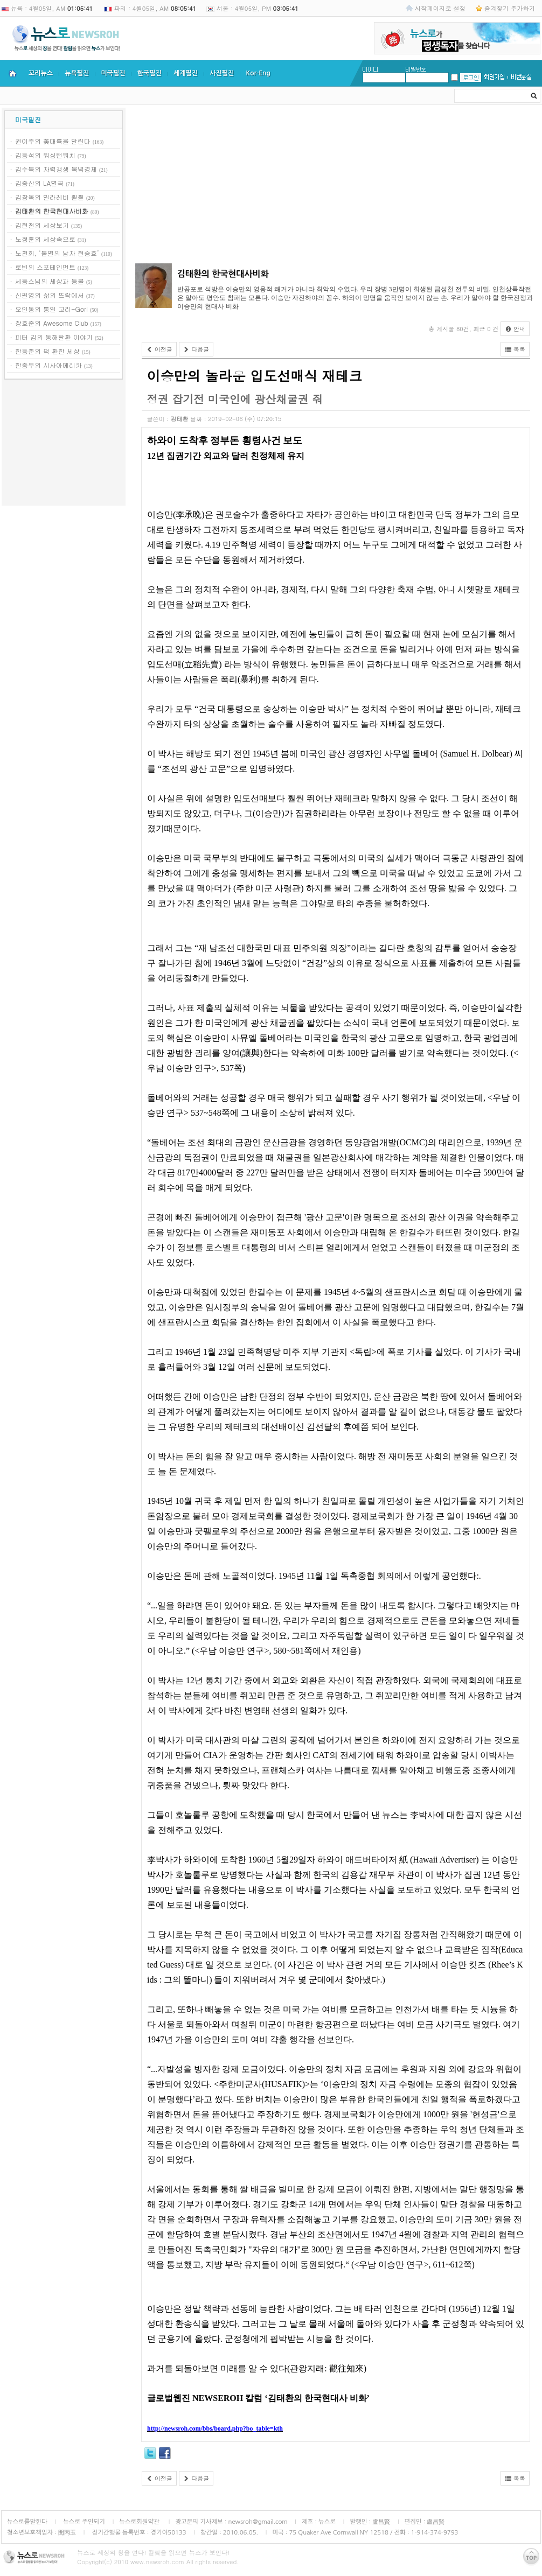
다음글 (196, 349)
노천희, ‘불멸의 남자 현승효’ (57, 252)
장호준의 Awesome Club (51, 322)
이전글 (159, 349)
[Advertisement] (63, 444)
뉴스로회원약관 (140, 2521)
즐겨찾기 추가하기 (509, 8)
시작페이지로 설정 (440, 8)
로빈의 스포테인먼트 (45, 266)
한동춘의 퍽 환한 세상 (47, 350)
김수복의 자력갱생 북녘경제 (56, 168)
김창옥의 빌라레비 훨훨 (49, 196)
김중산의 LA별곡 (39, 182)
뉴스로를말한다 (27, 2521)
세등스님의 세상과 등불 (49, 280)
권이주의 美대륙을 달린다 (53, 140)
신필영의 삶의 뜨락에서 (49, 294)
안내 (515, 329)
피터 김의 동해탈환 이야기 (54, 336)
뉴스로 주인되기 (83, 2521)
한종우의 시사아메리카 (48, 364)
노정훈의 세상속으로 (45, 238)
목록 (515, 349)
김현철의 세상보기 (42, 224)
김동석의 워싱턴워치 (45, 154)
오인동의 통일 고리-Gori (51, 308)
